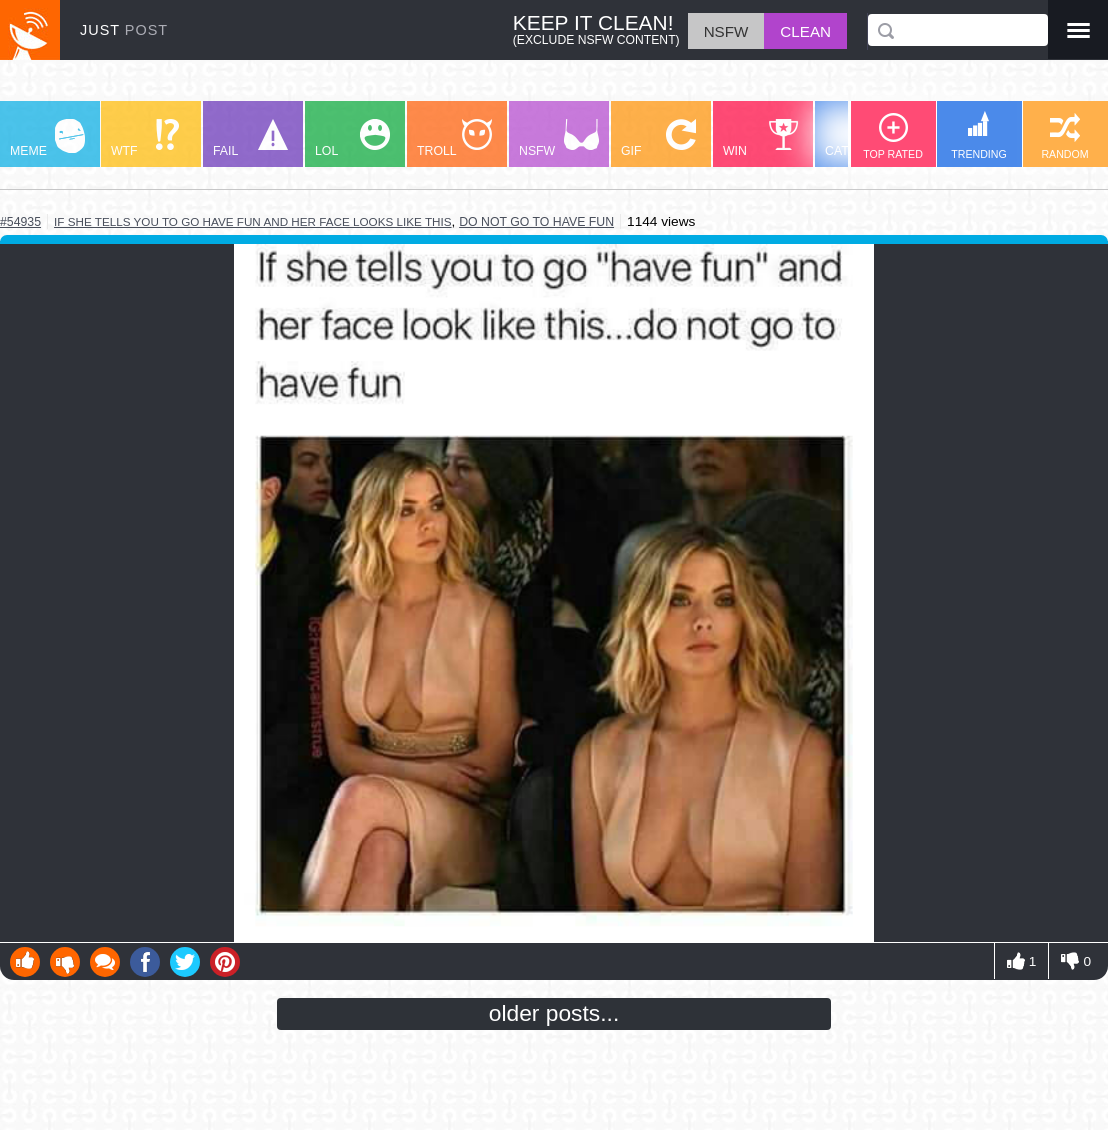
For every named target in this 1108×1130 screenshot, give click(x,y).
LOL (352, 138)
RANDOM (1064, 136)
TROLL (454, 138)
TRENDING (979, 135)
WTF (145, 138)
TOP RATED (893, 136)
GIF (658, 138)
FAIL (250, 138)
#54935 (20, 222)
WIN (761, 138)
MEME (47, 138)
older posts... (554, 1013)
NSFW (559, 138)
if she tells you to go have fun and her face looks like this (253, 221)
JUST (124, 30)
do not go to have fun (536, 222)
